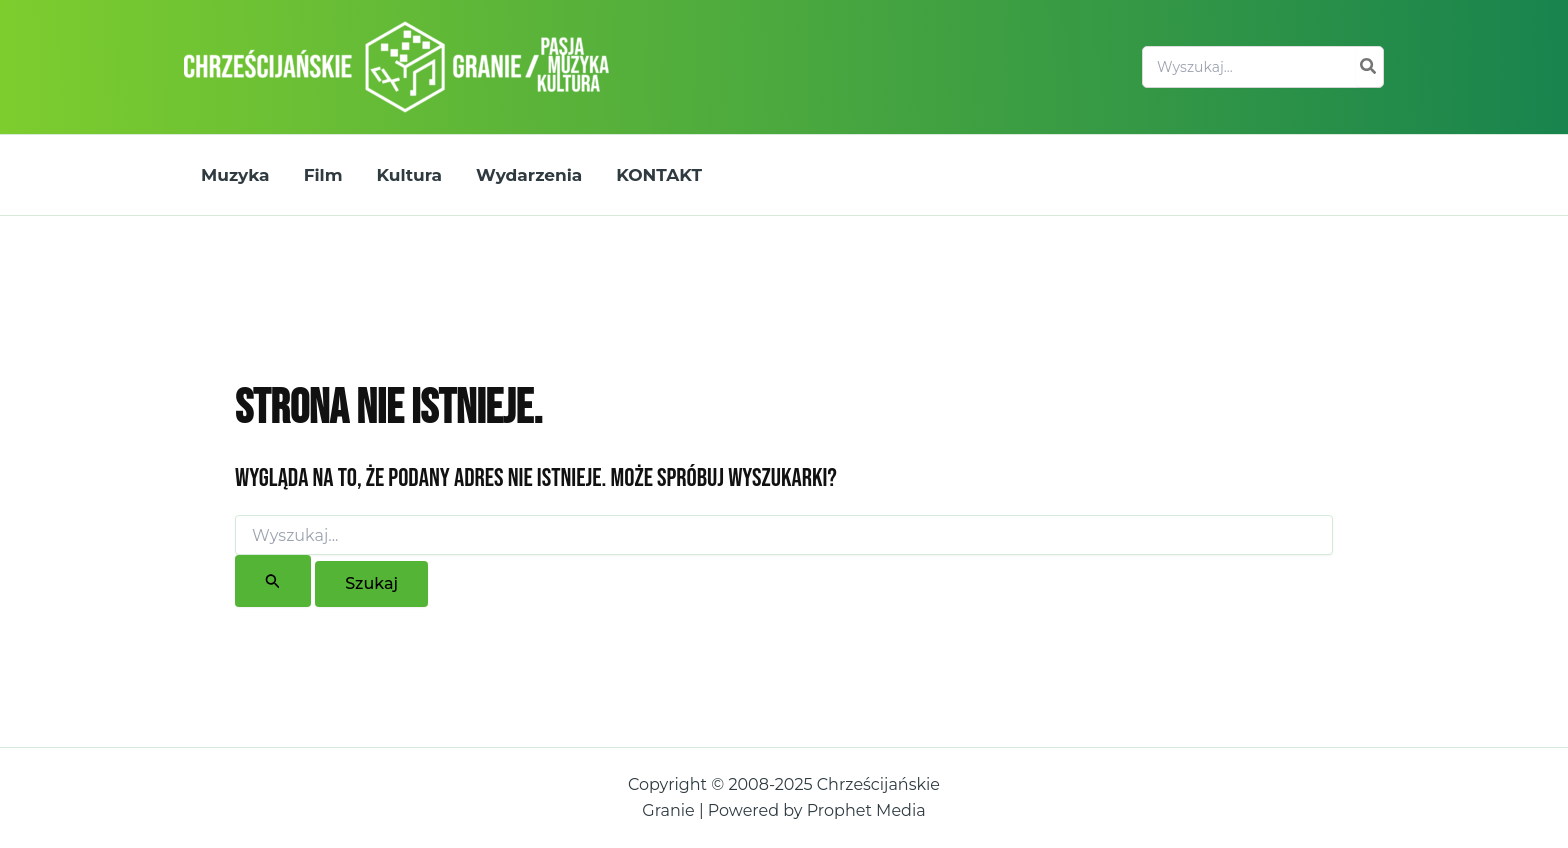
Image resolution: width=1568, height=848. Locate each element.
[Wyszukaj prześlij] (273, 581)
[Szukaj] (1369, 67)
